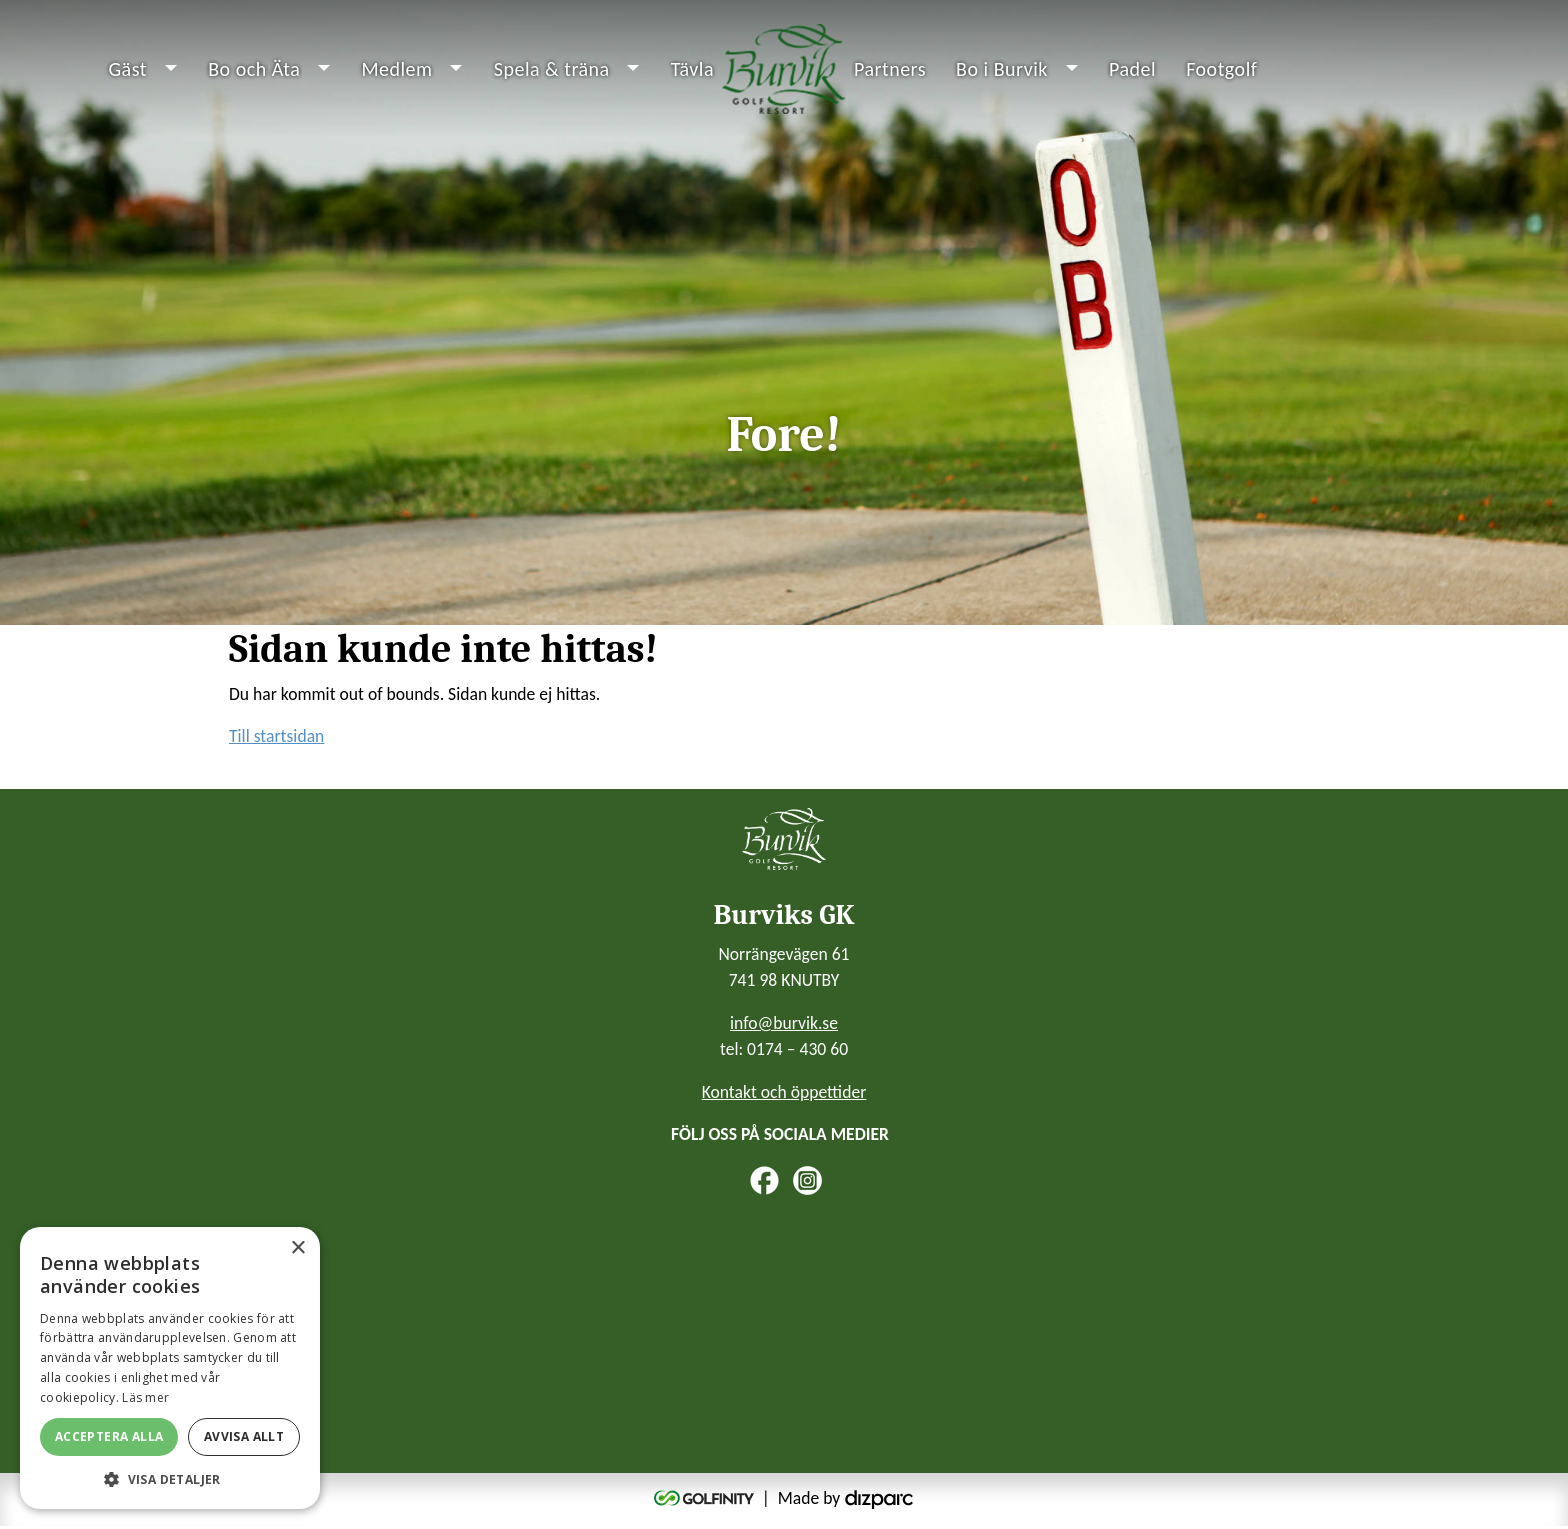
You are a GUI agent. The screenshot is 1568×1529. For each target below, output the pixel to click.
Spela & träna (552, 70)
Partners (890, 70)
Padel (1132, 70)
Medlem (396, 70)
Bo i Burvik (1002, 70)
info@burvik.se (784, 1025)
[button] (170, 1479)
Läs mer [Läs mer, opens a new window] (145, 1397)
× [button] (297, 1248)
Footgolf (1221, 70)
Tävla (692, 70)
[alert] (170, 1368)
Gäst (128, 70)
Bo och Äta (254, 70)
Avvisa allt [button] (244, 1436)
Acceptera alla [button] (109, 1436)
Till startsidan (276, 739)
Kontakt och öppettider (784, 1094)
